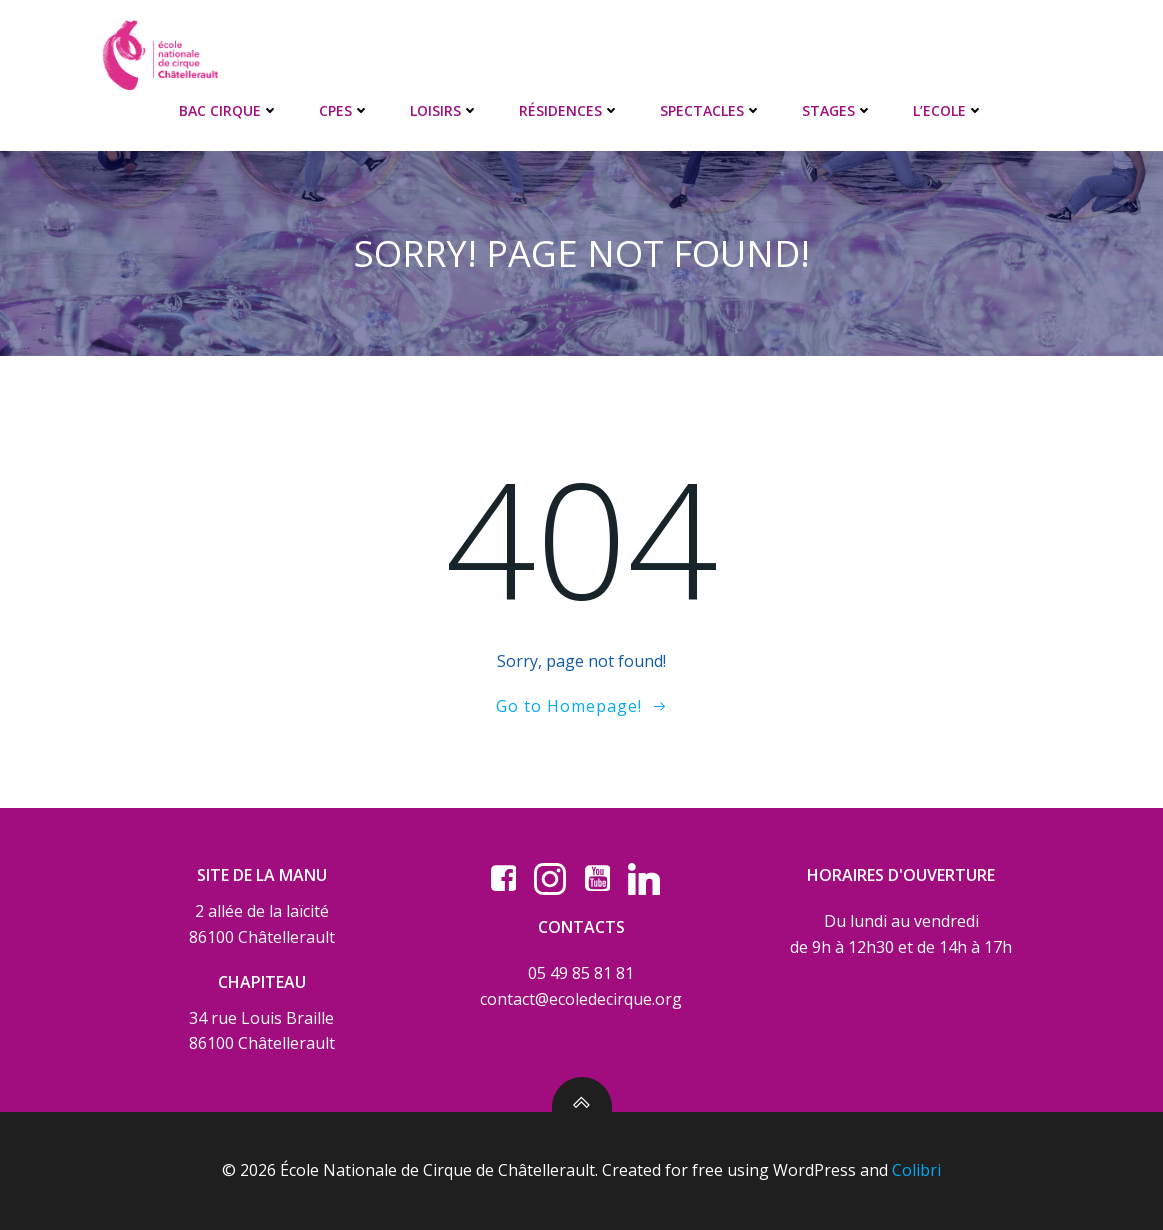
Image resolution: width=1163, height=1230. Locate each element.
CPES (344, 110)
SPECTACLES (711, 110)
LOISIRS (444, 110)
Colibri (916, 1170)
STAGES (837, 110)
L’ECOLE (948, 110)
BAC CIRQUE (229, 110)
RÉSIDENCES (569, 110)
